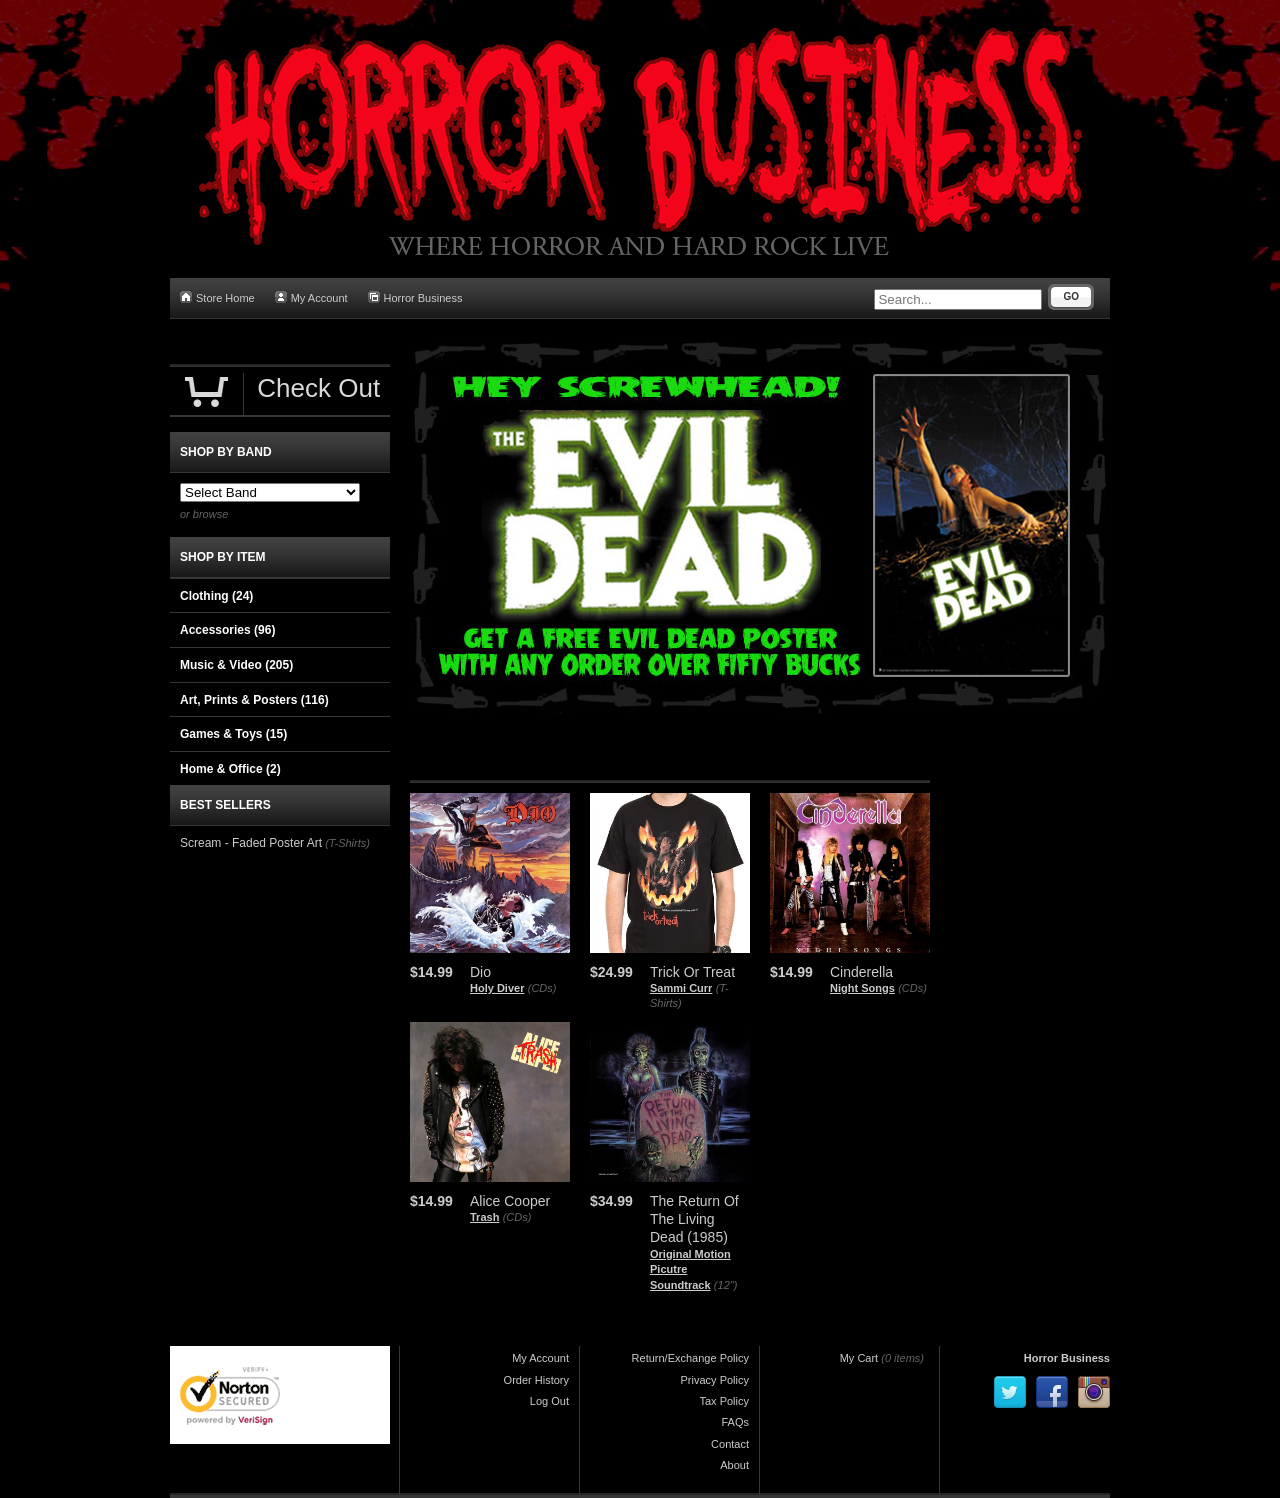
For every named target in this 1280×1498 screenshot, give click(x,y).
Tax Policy (724, 1401)
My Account (311, 297)
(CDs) (542, 988)
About (734, 1465)
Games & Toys (233, 734)
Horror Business (415, 297)
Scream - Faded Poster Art (251, 843)
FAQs (735, 1422)
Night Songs (862, 988)
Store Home (217, 297)
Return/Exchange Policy (690, 1358)
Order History (536, 1380)
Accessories (227, 630)
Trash (484, 1217)
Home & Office (230, 769)
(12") (725, 1285)
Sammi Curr (681, 988)
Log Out (549, 1401)
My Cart (859, 1358)
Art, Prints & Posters (254, 700)
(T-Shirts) (347, 843)
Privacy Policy (715, 1380)
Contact (730, 1444)
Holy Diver (497, 988)
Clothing (216, 596)
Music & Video (236, 665)
